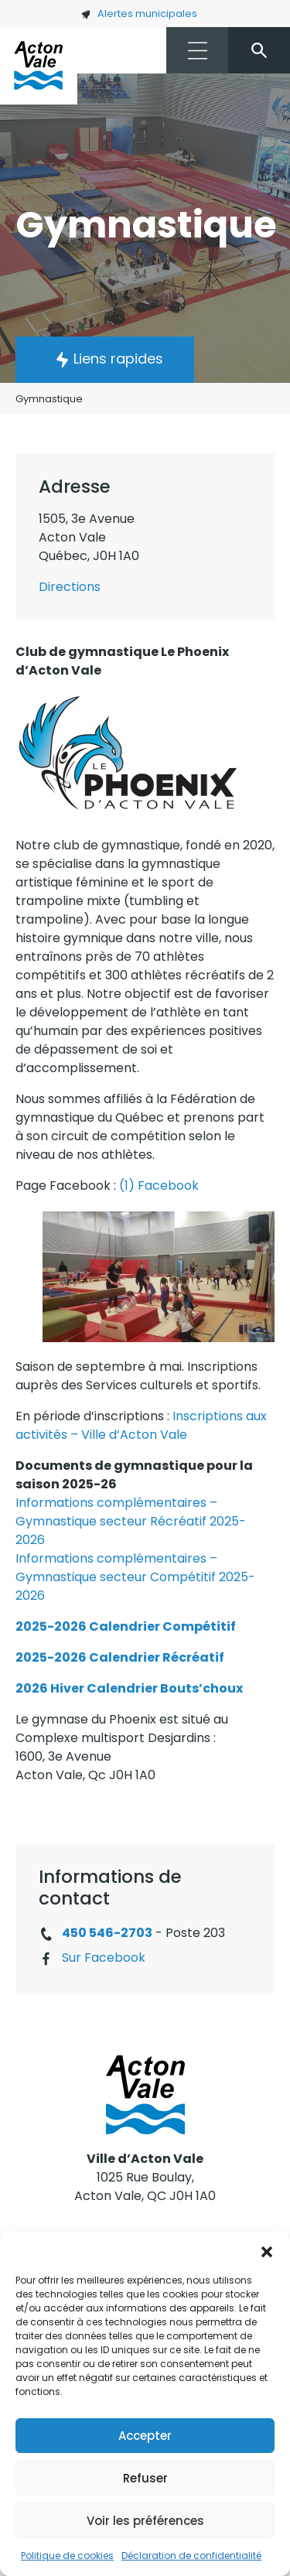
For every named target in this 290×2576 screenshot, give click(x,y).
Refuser (145, 2478)
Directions (70, 587)
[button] (267, 2250)
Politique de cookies (67, 2555)
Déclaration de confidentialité (191, 2555)
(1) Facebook (159, 1185)
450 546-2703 (107, 1933)
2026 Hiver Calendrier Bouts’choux (129, 1688)
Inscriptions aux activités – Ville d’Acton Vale (141, 1425)
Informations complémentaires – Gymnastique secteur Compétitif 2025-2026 (135, 1576)
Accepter (145, 2435)
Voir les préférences (145, 2521)
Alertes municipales (138, 13)
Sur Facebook (103, 1957)
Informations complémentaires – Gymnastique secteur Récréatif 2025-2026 (130, 1521)
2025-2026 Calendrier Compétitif (125, 1626)
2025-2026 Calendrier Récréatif (119, 1657)
